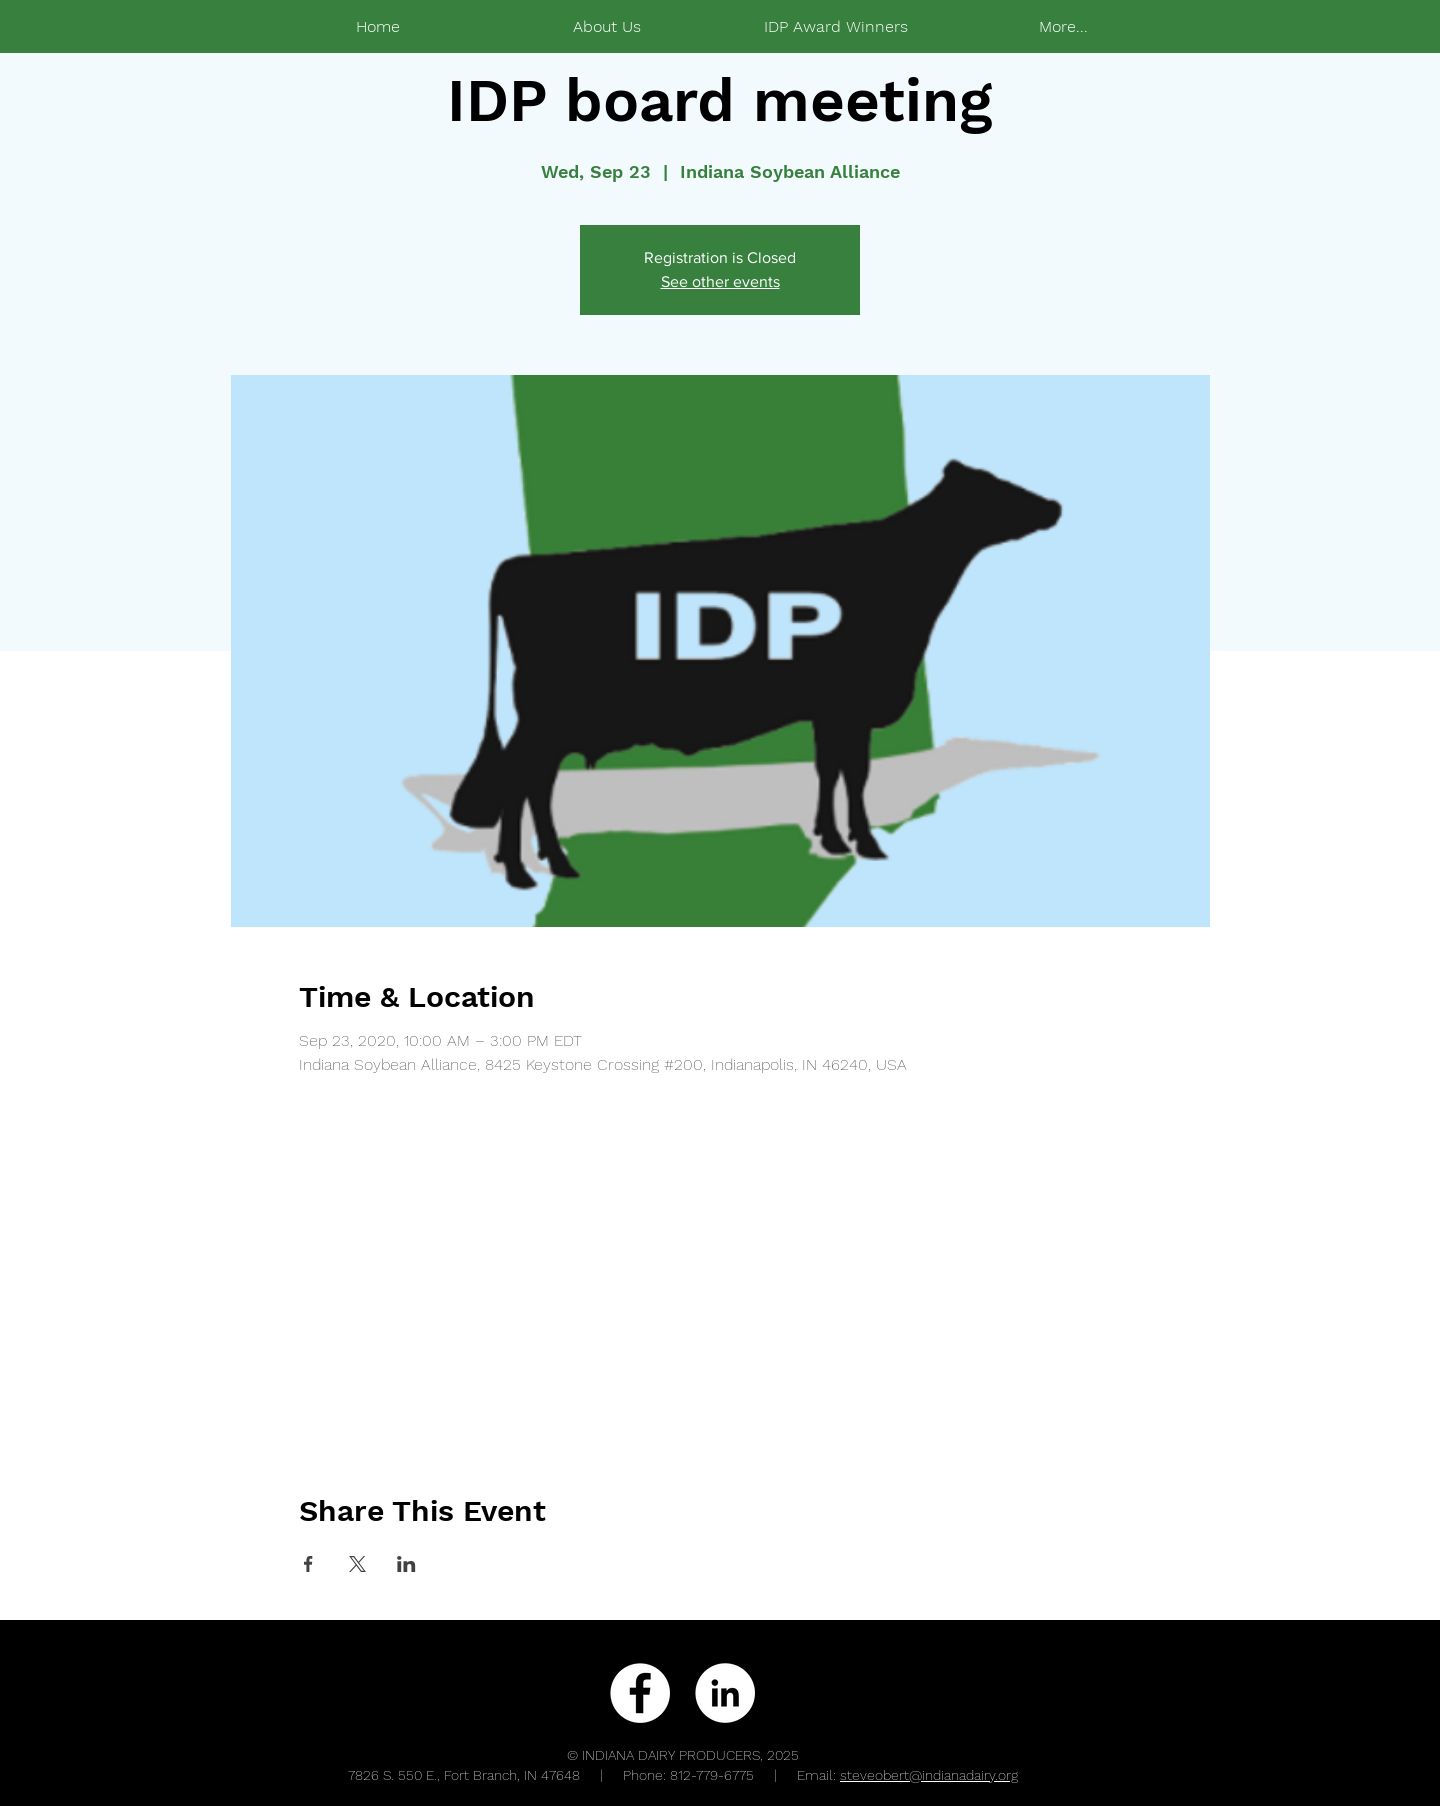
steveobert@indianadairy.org (929, 1775)
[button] (835, 26)
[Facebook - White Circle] (640, 1693)
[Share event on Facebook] (308, 1564)
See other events (720, 281)
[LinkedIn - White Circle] (725, 1693)
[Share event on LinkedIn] (406, 1564)
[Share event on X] (357, 1564)
